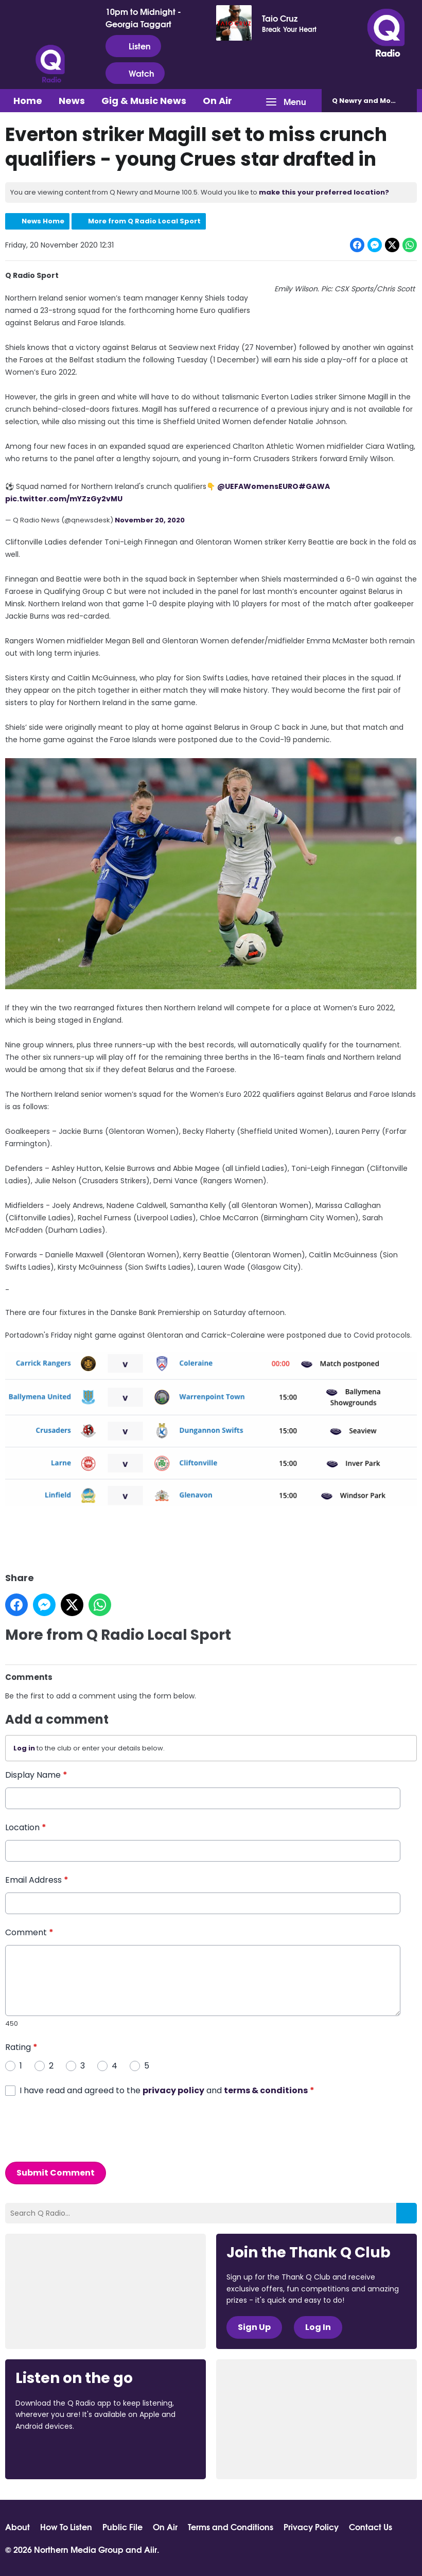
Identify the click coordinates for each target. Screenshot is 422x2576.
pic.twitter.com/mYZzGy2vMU (63, 499)
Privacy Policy (311, 2526)
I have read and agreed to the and (167, 2090)
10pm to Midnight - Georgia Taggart (143, 17)
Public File (122, 2526)
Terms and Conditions (230, 2526)
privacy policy (173, 2090)
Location (25, 1827)
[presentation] (83, 2129)
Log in (24, 1748)
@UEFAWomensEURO (257, 486)
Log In (318, 2327)
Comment (29, 1932)
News (72, 100)
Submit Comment (55, 2173)
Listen (133, 45)
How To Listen (66, 2526)
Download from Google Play (141, 2454)
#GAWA (314, 486)
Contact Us (370, 2526)
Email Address (36, 1880)
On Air (217, 100)
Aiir (150, 2549)
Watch (135, 73)
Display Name (36, 1775)
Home (27, 100)
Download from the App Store (55, 2454)
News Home (43, 221)
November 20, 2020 (150, 520)
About (17, 2526)
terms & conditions (266, 2090)
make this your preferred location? (324, 192)
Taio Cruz (279, 18)
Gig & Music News (143, 100)
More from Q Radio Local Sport (144, 221)
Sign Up (254, 2327)
